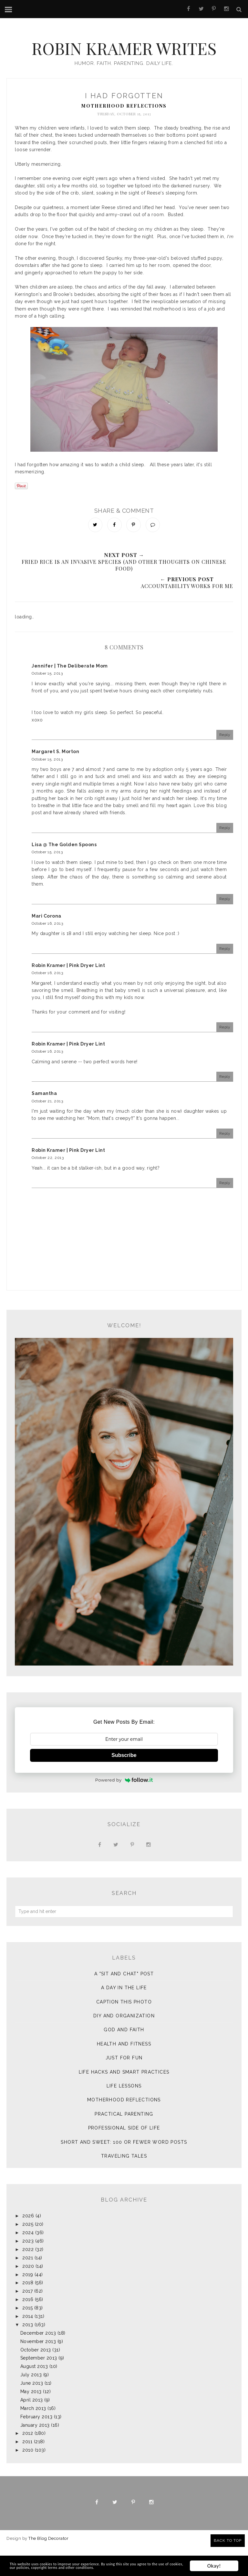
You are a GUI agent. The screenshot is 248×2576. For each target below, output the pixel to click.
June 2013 (31, 2412)
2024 (28, 2261)
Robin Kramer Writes (124, 57)
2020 (28, 2294)
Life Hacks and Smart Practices (124, 2100)
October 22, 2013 (48, 1186)
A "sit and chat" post (124, 2002)
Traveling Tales (124, 2185)
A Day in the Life (124, 2016)
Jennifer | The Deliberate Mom (70, 695)
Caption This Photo (124, 2030)
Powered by (124, 1809)
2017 (27, 2320)
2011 (27, 2470)
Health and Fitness (124, 2072)
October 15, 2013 (47, 702)
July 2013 (31, 2403)
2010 (27, 2479)
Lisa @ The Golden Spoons (64, 873)
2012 (27, 2462)
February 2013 (36, 2445)
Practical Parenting (124, 2142)
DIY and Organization (124, 2044)
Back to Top (228, 2540)
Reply (225, 764)
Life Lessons (124, 2115)
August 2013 (34, 2395)
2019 (27, 2303)
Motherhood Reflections (124, 132)
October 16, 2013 (47, 952)
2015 (27, 2336)
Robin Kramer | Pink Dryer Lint (68, 994)
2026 (28, 2244)
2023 (28, 2270)
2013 (27, 2353)
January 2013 (35, 2453)
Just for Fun (124, 2086)
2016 (27, 2328)
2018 (27, 2311)
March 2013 (33, 2437)
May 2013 (31, 2420)
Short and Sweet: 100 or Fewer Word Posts (124, 2170)
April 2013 (31, 2429)
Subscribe (123, 1784)
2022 (28, 2278)
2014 (27, 2345)
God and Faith (124, 2058)
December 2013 (38, 2361)
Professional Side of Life (124, 2157)
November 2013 (38, 2370)
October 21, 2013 (47, 1130)
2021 (27, 2286)
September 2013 (38, 2387)
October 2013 (35, 2378)
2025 (27, 2253)
